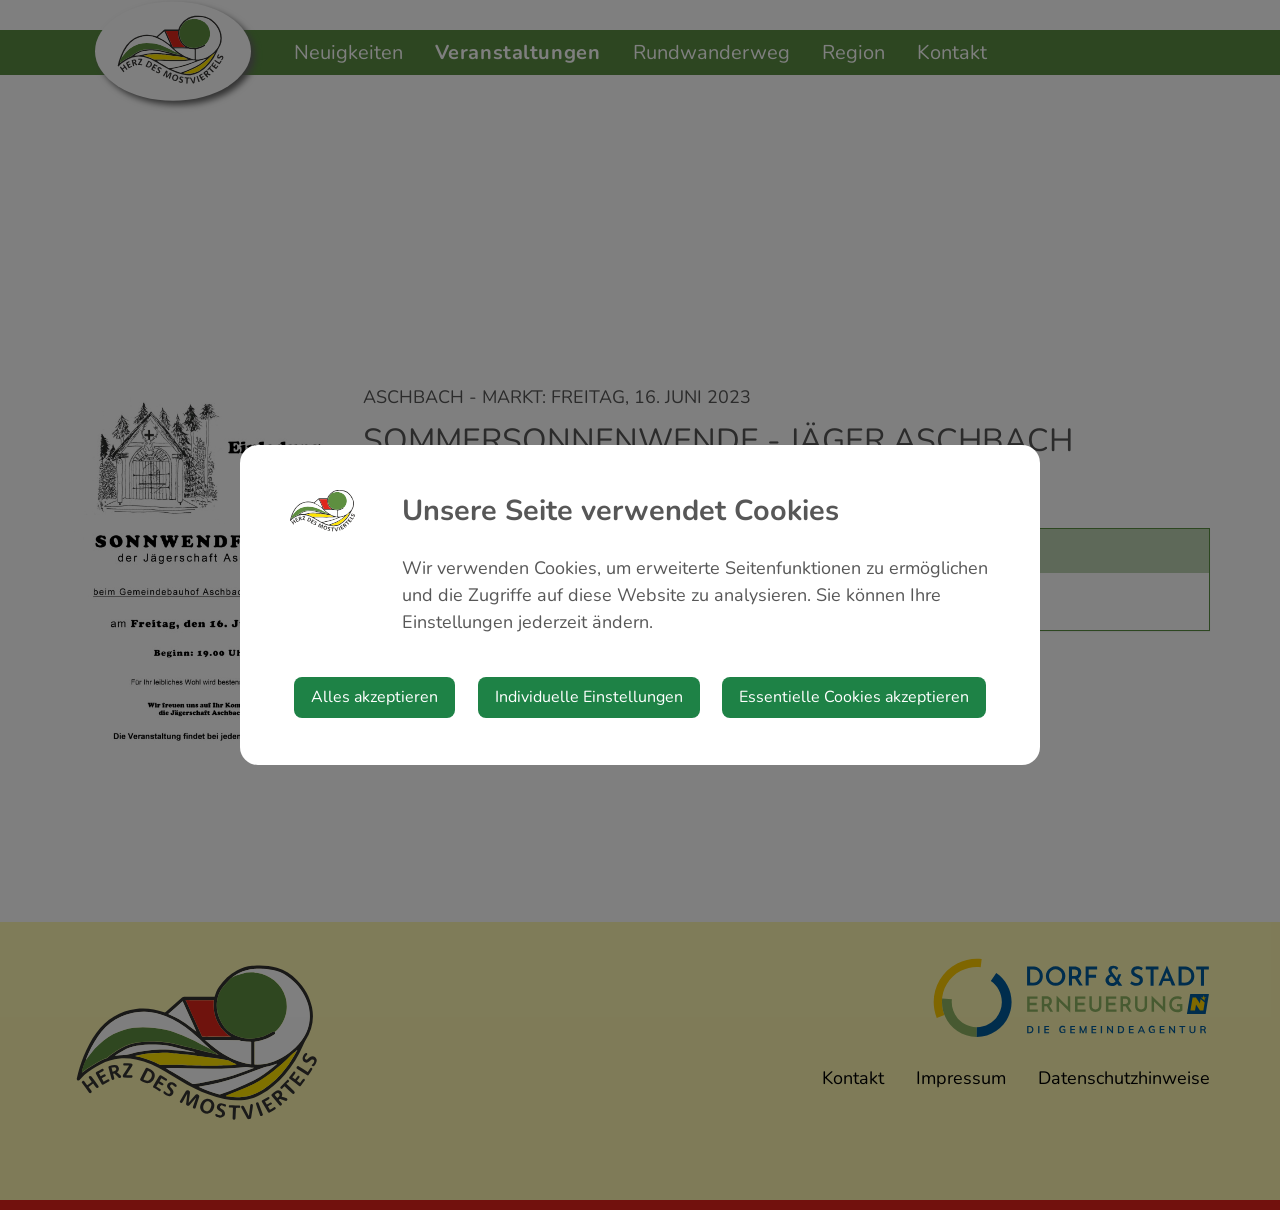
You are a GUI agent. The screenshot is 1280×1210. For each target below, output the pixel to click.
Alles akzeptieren (374, 697)
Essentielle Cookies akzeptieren (854, 697)
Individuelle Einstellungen (589, 697)
